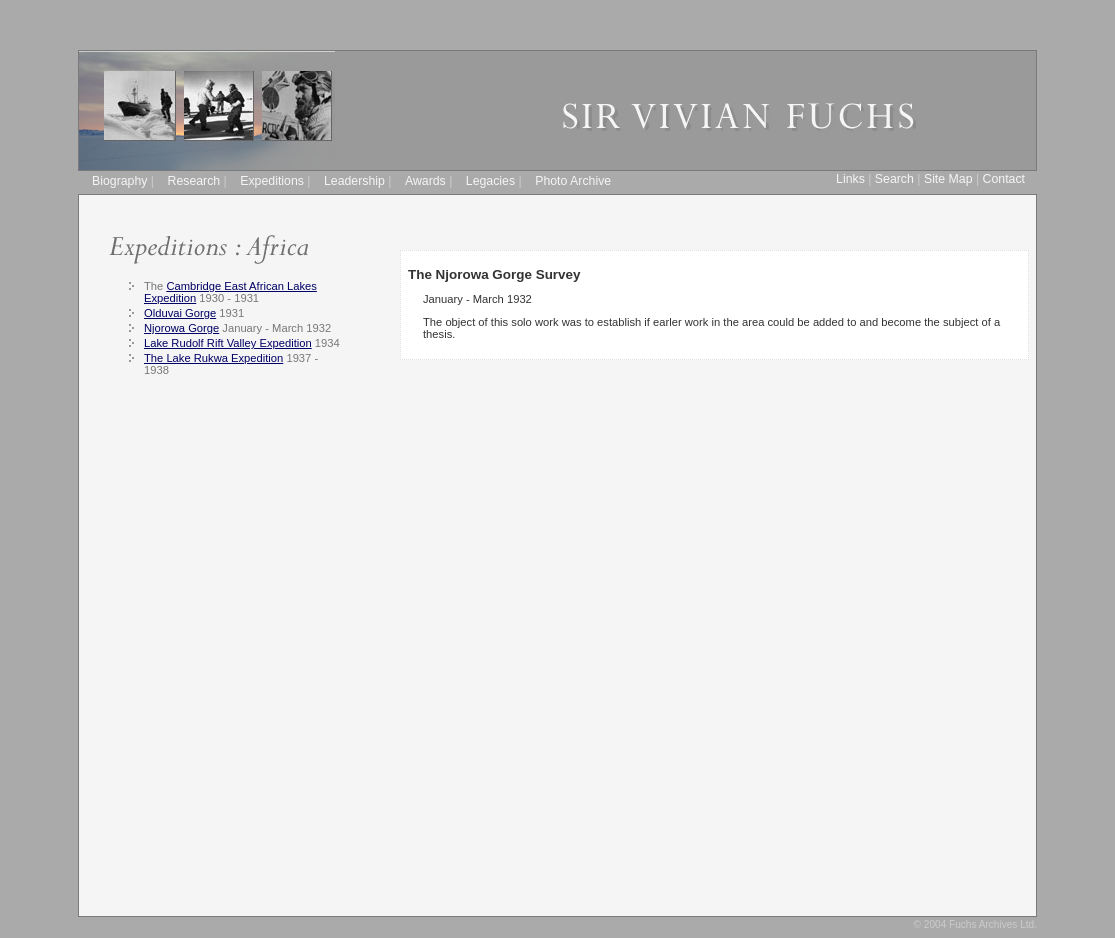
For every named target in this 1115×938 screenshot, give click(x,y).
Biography (119, 181)
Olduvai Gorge (180, 313)
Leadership (354, 181)
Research (194, 181)
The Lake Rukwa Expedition (213, 358)
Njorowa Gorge (181, 328)
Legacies (490, 181)
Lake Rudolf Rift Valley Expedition (228, 343)
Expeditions (272, 181)
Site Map (948, 179)
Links (850, 179)
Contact (1004, 179)
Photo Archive (573, 181)
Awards (425, 181)
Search (894, 179)
